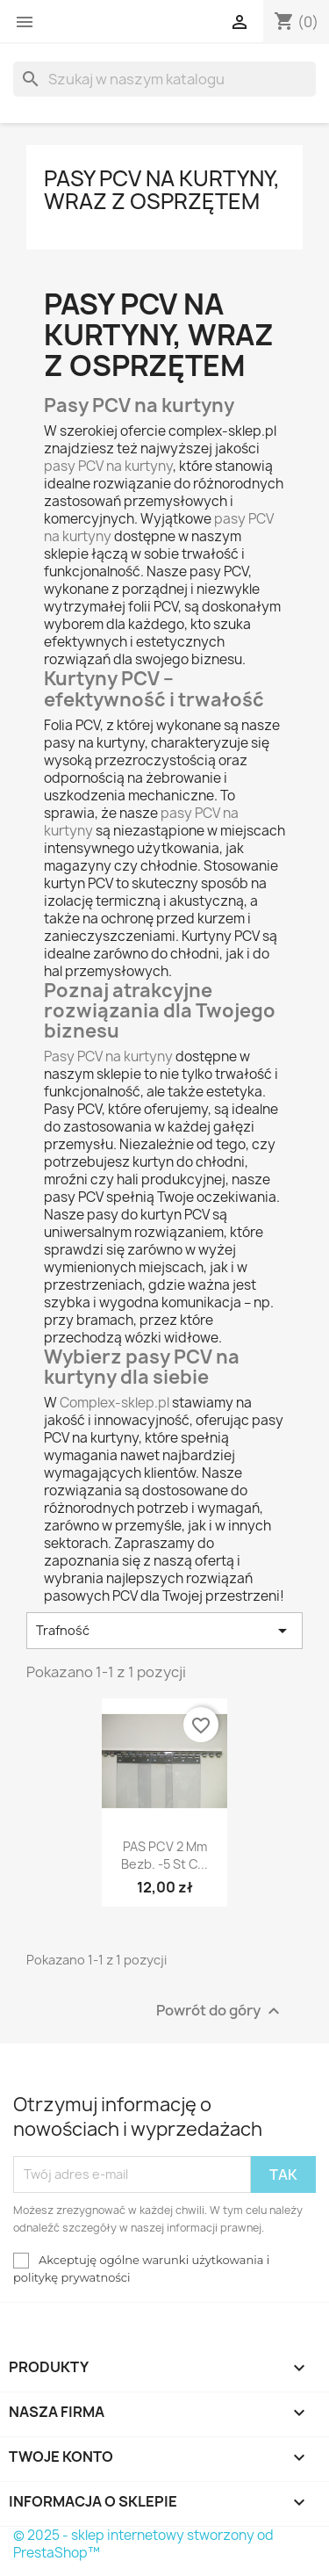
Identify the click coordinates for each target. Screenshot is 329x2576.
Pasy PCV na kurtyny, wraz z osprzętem (162, 189)
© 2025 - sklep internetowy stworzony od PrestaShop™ (143, 2544)
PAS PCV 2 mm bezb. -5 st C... (164, 1855)
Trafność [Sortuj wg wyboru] (164, 1630)
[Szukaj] (164, 79)
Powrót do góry (220, 2011)
